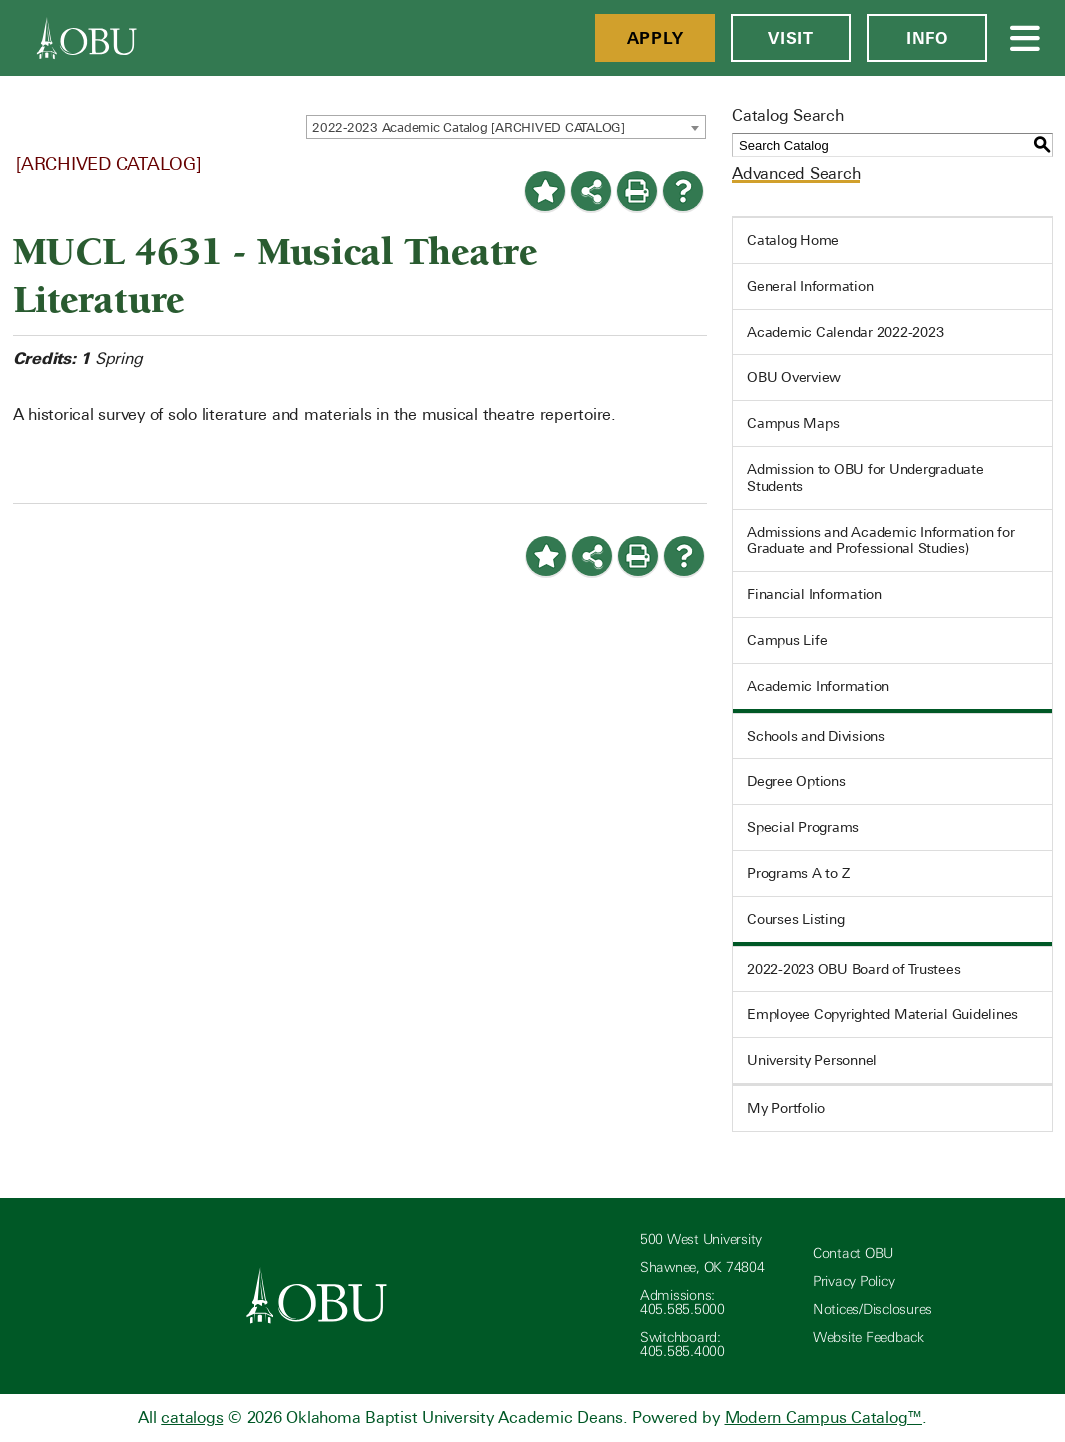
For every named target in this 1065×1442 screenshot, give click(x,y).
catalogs (192, 1417)
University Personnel (812, 1060)
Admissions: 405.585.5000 (682, 1302)
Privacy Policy (854, 1281)
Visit (791, 38)
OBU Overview (794, 377)
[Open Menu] (1026, 38)
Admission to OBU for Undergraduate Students (865, 477)
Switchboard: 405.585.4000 (682, 1344)
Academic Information (818, 686)
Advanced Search (796, 173)
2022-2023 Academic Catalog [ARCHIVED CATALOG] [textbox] (468, 127)
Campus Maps (793, 423)
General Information (810, 286)
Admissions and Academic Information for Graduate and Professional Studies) (880, 540)
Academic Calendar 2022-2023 (845, 332)
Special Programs (803, 827)
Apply (655, 38)
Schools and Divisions (816, 736)
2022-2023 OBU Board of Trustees (853, 969)
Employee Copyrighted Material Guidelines (882, 1014)
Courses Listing (795, 919)
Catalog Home (793, 240)
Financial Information (814, 594)
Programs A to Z (798, 873)
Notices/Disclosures (872, 1309)
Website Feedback (868, 1337)
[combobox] (506, 127)
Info (927, 38)
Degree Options (796, 781)
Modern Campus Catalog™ (824, 1417)
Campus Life (787, 640)
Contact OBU (853, 1253)
